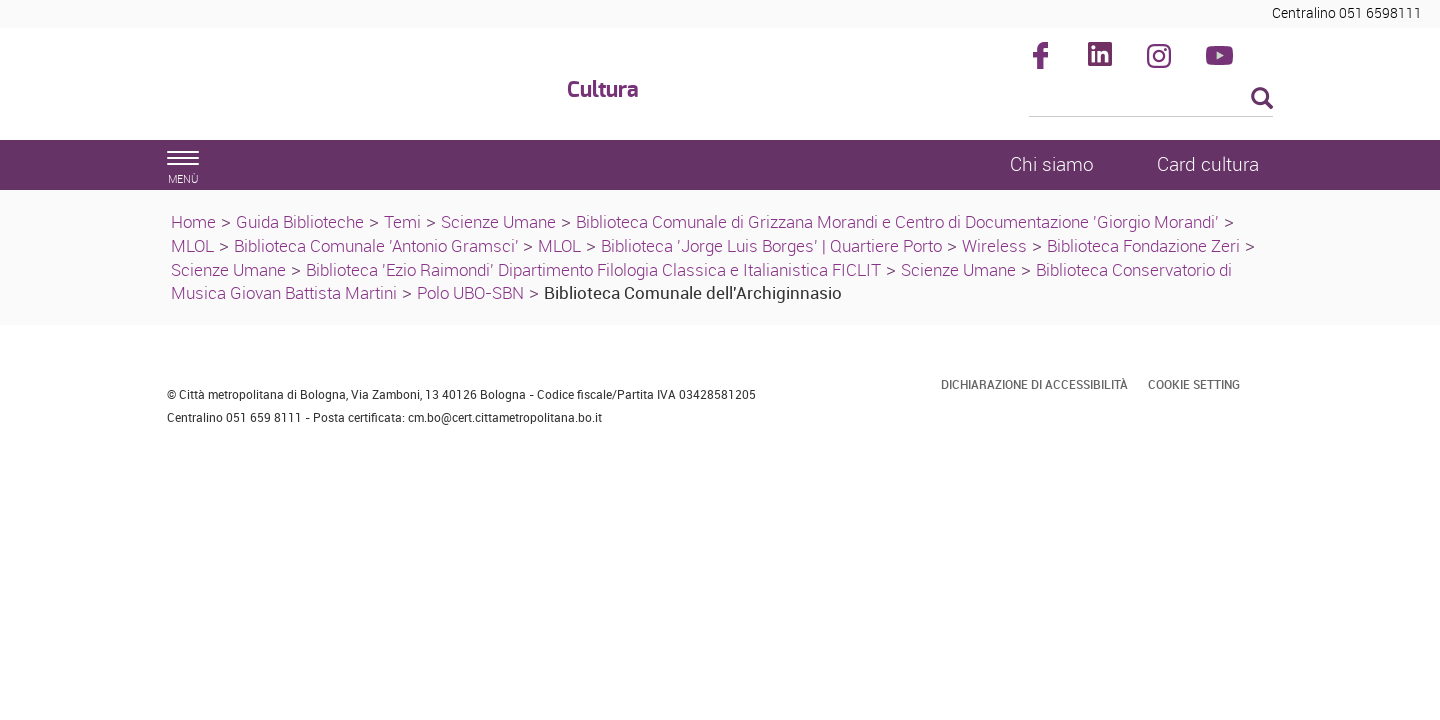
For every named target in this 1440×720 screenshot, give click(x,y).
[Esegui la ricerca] (1262, 99)
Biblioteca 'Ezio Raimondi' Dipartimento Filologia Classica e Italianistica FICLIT (593, 269)
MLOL (192, 245)
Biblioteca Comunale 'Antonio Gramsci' (378, 245)
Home (193, 221)
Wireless (994, 245)
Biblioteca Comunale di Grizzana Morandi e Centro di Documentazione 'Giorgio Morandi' (897, 221)
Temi (402, 221)
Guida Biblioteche (300, 221)
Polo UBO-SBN (470, 292)
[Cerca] (1151, 100)
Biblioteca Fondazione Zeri (1143, 245)
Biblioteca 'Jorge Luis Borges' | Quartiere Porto (771, 245)
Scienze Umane (498, 221)
